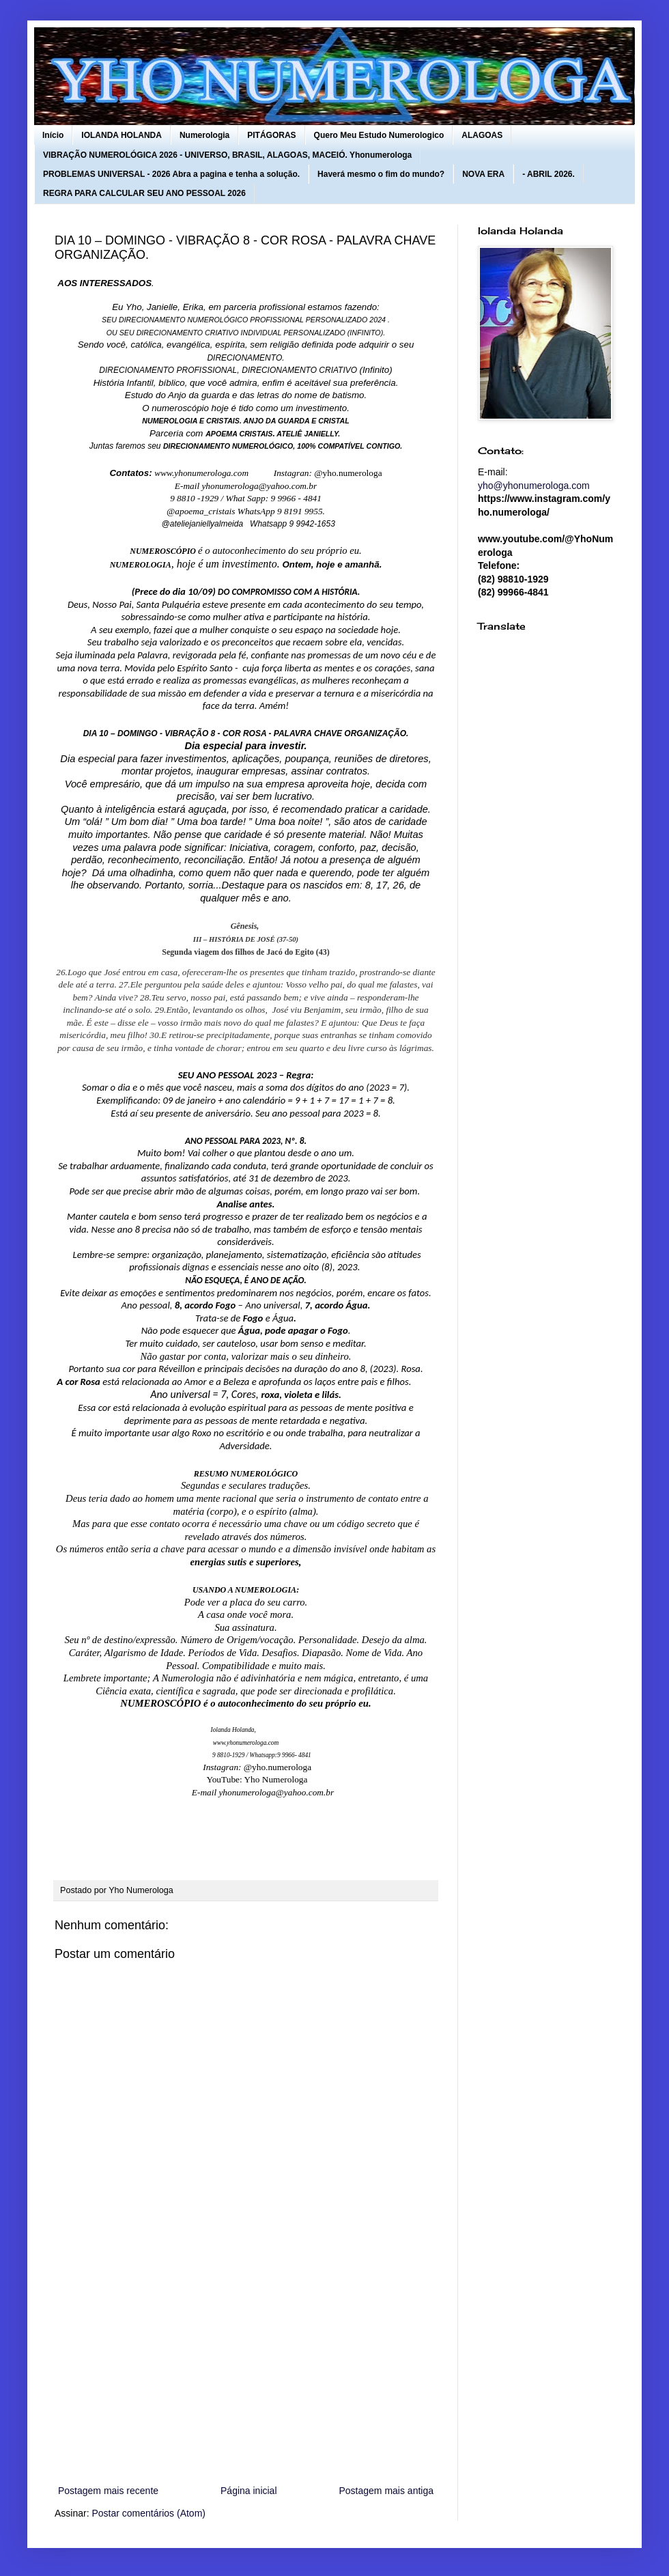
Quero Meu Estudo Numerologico (379, 135)
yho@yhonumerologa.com (534, 485)
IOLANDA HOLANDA (121, 135)
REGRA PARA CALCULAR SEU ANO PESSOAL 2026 (144, 193)
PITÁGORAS (271, 135)
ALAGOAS (481, 135)
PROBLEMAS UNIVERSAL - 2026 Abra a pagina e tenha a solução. (171, 174)
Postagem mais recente (108, 2490)
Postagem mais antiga (386, 2490)
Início (52, 135)
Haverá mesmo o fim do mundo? (380, 174)
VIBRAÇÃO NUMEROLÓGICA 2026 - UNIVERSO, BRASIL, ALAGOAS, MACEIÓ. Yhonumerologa (227, 155)
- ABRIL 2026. (548, 174)
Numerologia (204, 135)
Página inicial (248, 2490)
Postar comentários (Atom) (148, 2513)
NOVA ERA (483, 174)
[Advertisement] (246, 2369)
